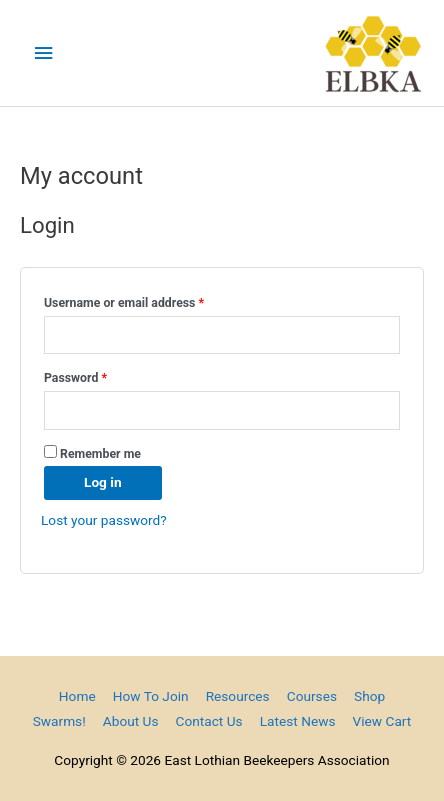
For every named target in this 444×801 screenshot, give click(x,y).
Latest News (298, 721)
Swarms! (59, 721)
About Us (131, 721)
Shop (369, 696)
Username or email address (148, 300)
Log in (103, 482)
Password (100, 375)
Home (77, 696)
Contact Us (209, 721)
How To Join (151, 696)
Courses (312, 696)
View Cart (382, 721)
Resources (238, 696)
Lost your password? (104, 520)
